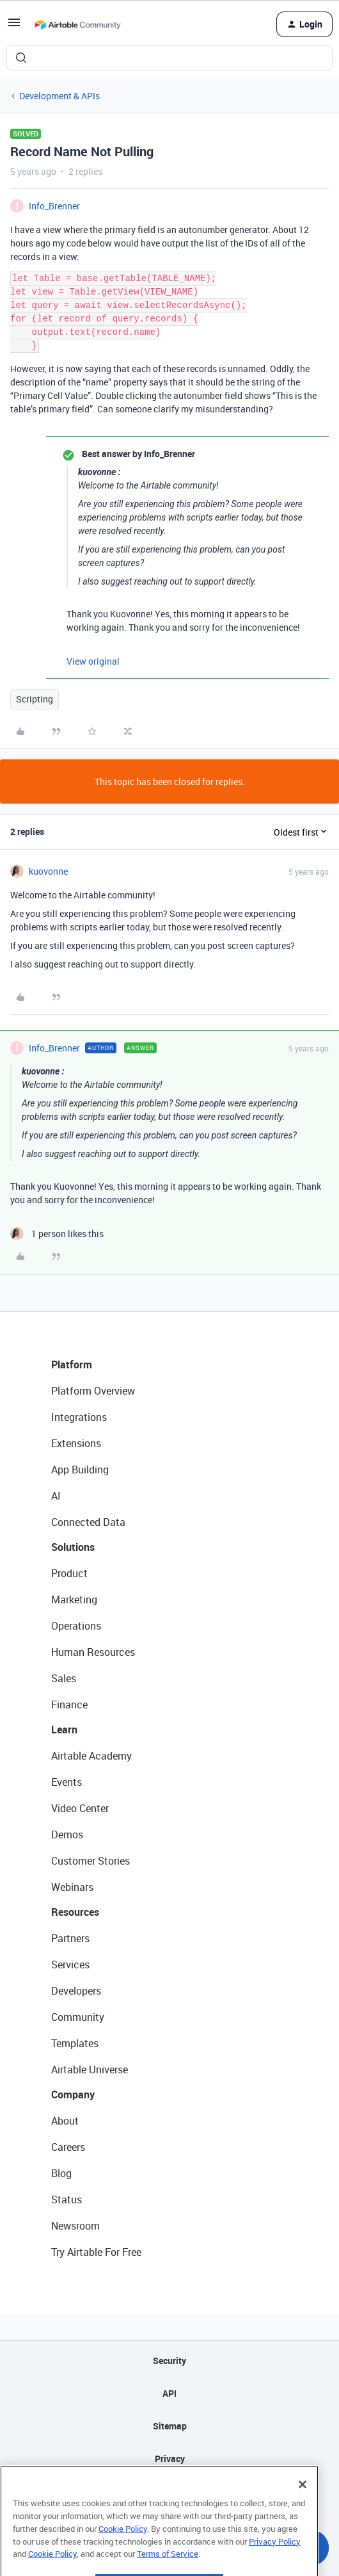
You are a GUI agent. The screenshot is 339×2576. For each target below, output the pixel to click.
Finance (69, 1704)
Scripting (34, 699)
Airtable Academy (91, 1756)
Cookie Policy (123, 2551)
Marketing (74, 1599)
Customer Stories (90, 1861)
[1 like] (57, 1233)
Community (77, 2017)
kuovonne (48, 871)
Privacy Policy (275, 2563)
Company (73, 2094)
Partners (70, 1938)
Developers (76, 1991)
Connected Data (88, 1522)
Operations (76, 1626)
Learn (64, 1729)
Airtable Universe (89, 2069)
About (65, 2121)
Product (69, 1573)
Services (70, 1964)
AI (56, 1496)
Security (169, 2360)
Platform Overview (93, 1391)
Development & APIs (59, 96)
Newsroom (75, 2226)
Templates (75, 2043)
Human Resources (93, 1652)
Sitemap (170, 2426)
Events (66, 1782)
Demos (67, 1834)
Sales (63, 1678)
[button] (14, 26)
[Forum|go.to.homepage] (77, 24)
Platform (71, 1364)
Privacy (170, 2458)
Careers (68, 2147)
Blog (61, 2173)
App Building (80, 1469)
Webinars (72, 1887)
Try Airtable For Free (96, 2252)
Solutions (73, 1547)
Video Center (80, 1808)
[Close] (302, 2507)
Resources (75, 1912)
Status (66, 2199)
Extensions (76, 1443)
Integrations (79, 1417)
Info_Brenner (54, 206)
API (169, 2393)
